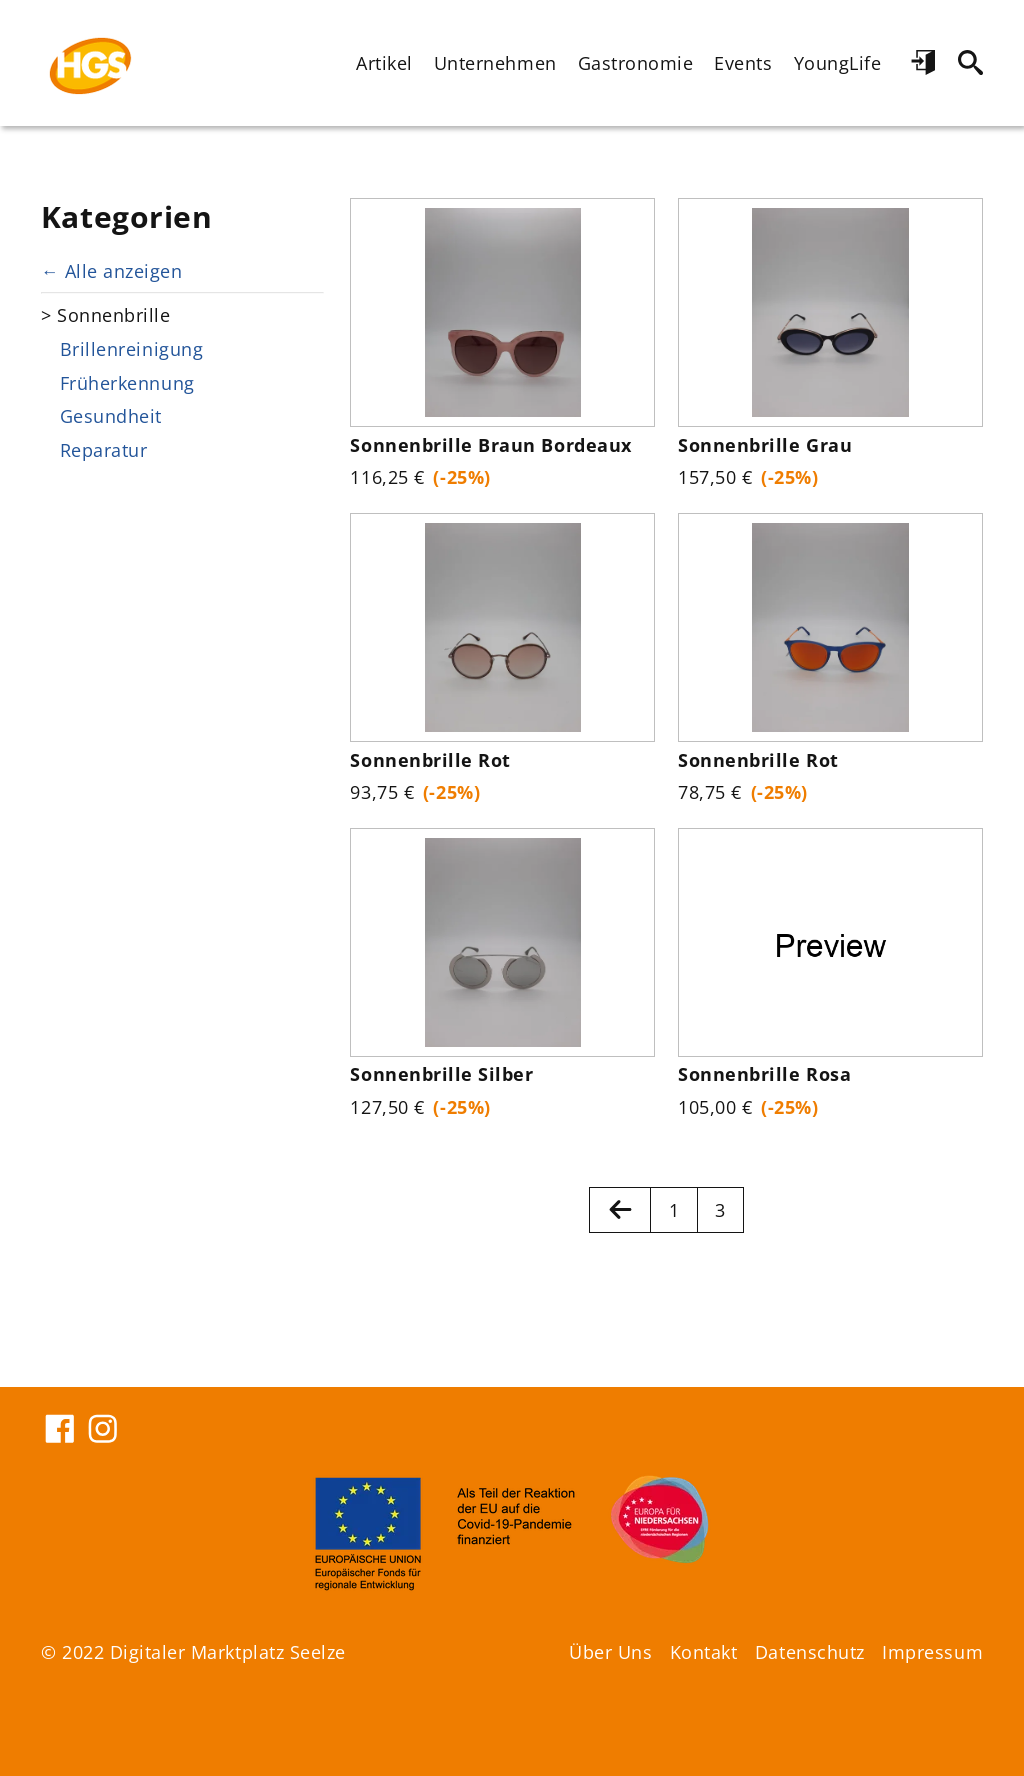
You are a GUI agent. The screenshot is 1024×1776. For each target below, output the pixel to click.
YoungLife (838, 63)
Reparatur (104, 450)
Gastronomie (636, 63)
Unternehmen (495, 63)
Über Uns (610, 1652)
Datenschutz (810, 1652)
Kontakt (704, 1652)
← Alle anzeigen (111, 271)
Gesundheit (111, 416)
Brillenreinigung (131, 349)
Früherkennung (127, 383)
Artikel (384, 63)
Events (743, 63)
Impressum (932, 1652)
